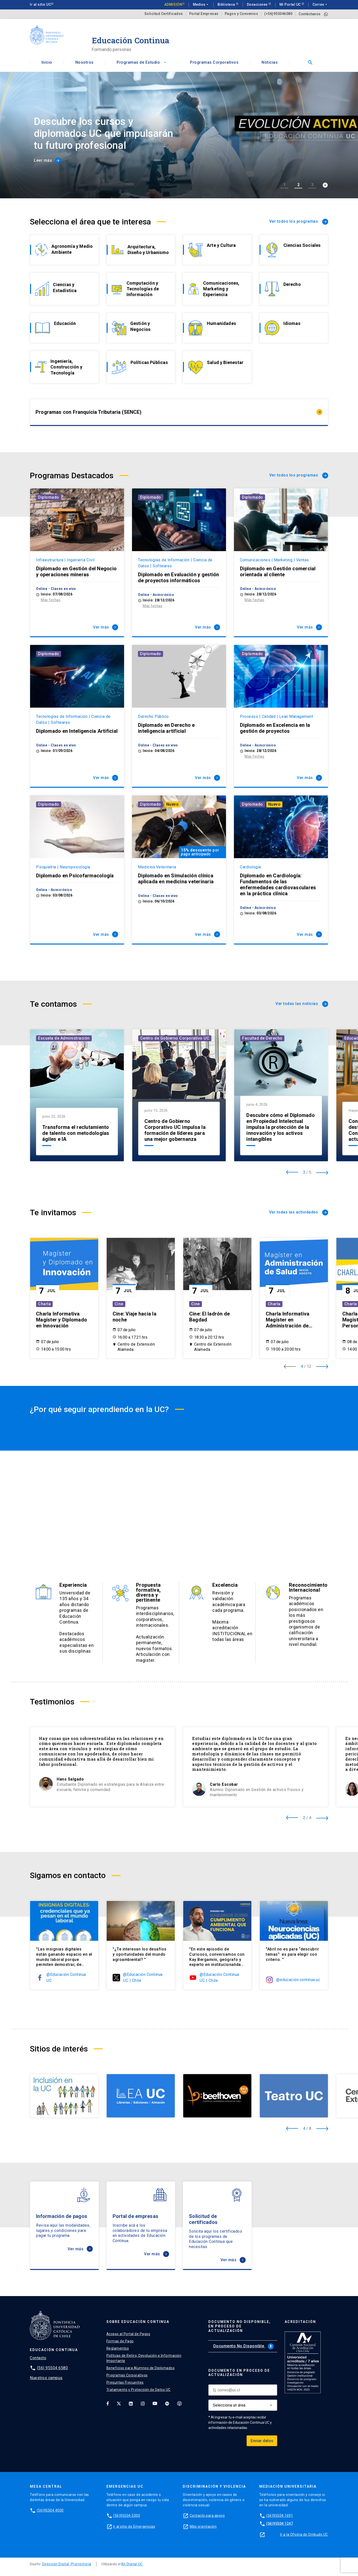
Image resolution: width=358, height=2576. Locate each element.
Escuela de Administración (64, 1038)
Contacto (38, 2358)
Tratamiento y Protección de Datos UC (138, 2390)
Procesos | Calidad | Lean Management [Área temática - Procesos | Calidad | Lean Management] (276, 716)
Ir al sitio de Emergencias (134, 2526)
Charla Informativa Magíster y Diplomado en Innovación (61, 1320)
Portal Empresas (204, 14)
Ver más (105, 627)
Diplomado (48, 497)
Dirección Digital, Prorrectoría (66, 2564)
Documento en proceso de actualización (239, 2372)
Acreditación (300, 2322)
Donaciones (258, 4)
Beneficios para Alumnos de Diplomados (140, 2368)
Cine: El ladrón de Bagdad (209, 1317)
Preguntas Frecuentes (125, 2382)
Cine (119, 1304)
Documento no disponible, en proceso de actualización (239, 2326)
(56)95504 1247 (279, 2523)
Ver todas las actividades (298, 1213)
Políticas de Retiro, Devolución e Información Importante (143, 2358)
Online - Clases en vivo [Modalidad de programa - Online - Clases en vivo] (56, 589)
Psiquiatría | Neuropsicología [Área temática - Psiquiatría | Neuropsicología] (63, 867)
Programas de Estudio (142, 62)
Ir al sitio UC (40, 4)
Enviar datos (262, 2440)
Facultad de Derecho (262, 1038)
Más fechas (50, 600)
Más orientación (203, 2526)
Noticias (270, 62)
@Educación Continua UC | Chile (143, 1977)
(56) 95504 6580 (52, 2368)
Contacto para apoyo (207, 2516)
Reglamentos (117, 2348)
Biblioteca (227, 4)
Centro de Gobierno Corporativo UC (175, 1038)
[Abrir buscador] (308, 62)
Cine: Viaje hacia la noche (134, 1317)
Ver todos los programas (298, 222)
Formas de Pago (120, 2341)
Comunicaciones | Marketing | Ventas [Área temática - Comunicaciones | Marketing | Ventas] (274, 560)
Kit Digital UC (132, 2564)
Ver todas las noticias (301, 1004)
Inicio (47, 62)
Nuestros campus (46, 2378)
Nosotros (84, 62)
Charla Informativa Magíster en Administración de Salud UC (288, 1320)
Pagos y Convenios (241, 14)
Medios (201, 4)
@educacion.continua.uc (298, 1979)
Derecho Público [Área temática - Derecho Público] (153, 716)
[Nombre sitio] (68, 2096)
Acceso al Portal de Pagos (128, 2334)
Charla (44, 1304)
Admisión (173, 4)
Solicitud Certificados (163, 14)
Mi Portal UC (290, 4)
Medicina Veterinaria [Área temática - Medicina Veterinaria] (157, 867)
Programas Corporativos (214, 62)
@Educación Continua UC (66, 1977)
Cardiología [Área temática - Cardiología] (250, 867)
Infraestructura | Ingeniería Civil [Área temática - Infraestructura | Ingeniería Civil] (65, 560)
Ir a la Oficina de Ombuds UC (304, 2534)
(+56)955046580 (278, 14)
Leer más (47, 160)
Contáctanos (313, 14)
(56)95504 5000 (126, 2516)
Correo (320, 4)
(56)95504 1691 (279, 2516)
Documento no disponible (243, 2346)
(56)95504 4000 (50, 2510)
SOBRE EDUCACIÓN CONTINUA (137, 2322)
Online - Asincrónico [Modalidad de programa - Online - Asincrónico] (156, 595)
